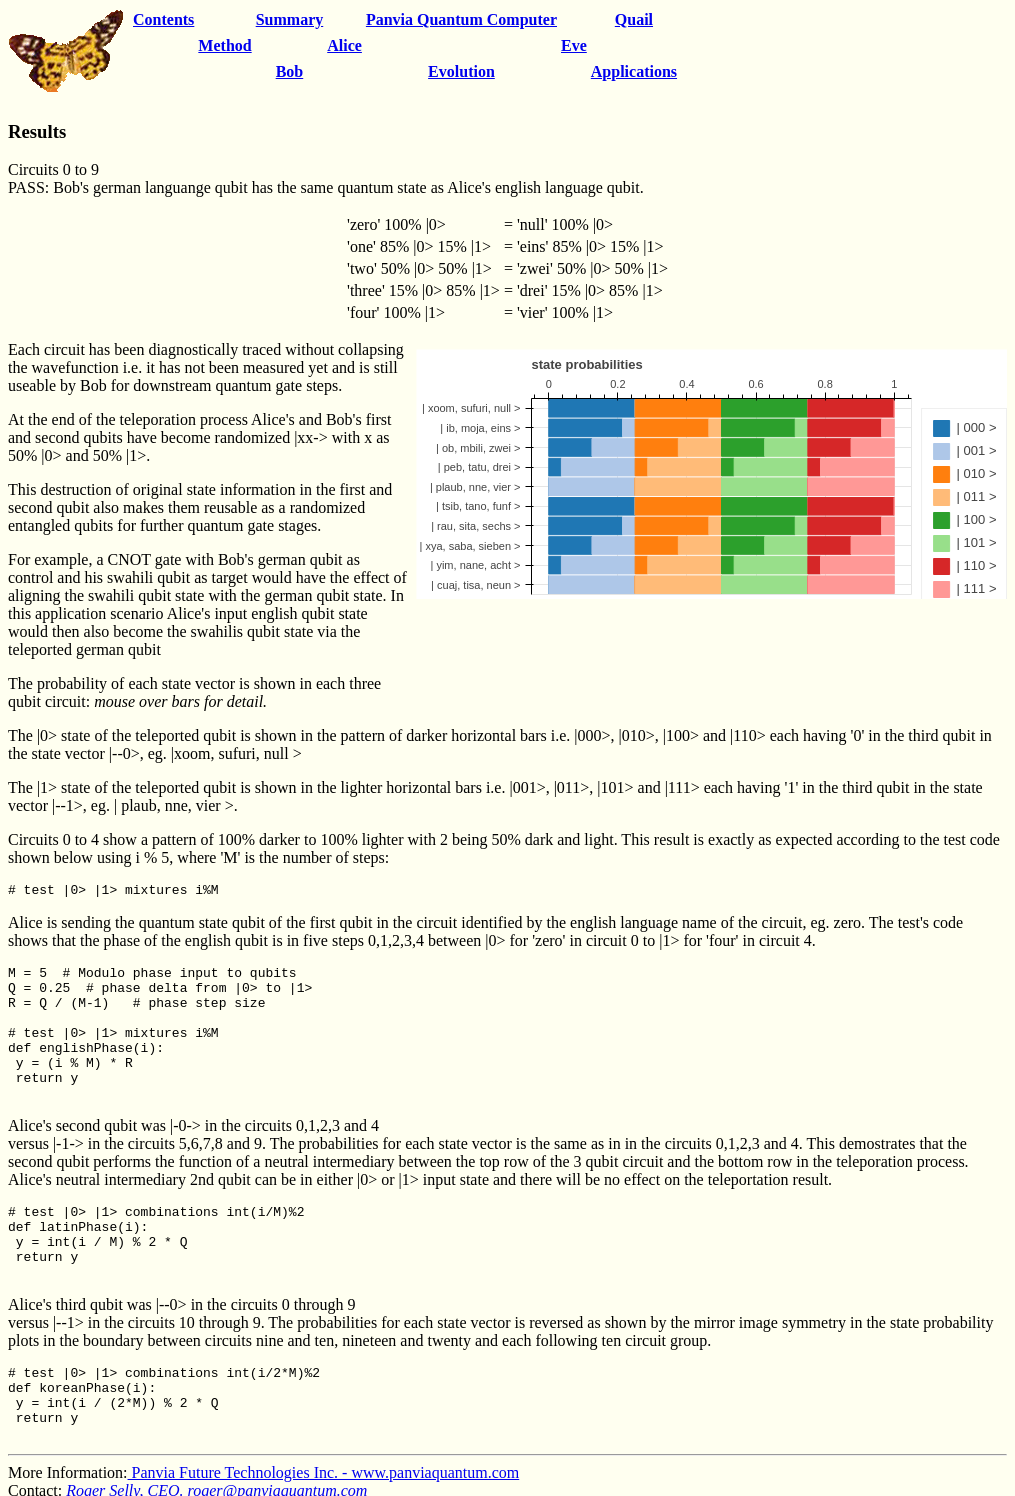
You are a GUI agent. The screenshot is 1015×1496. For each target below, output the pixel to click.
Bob (290, 71)
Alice (344, 45)
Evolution (461, 71)
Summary (290, 19)
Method (224, 45)
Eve (574, 45)
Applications (634, 71)
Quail (634, 19)
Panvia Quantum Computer (461, 19)
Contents (163, 19)
